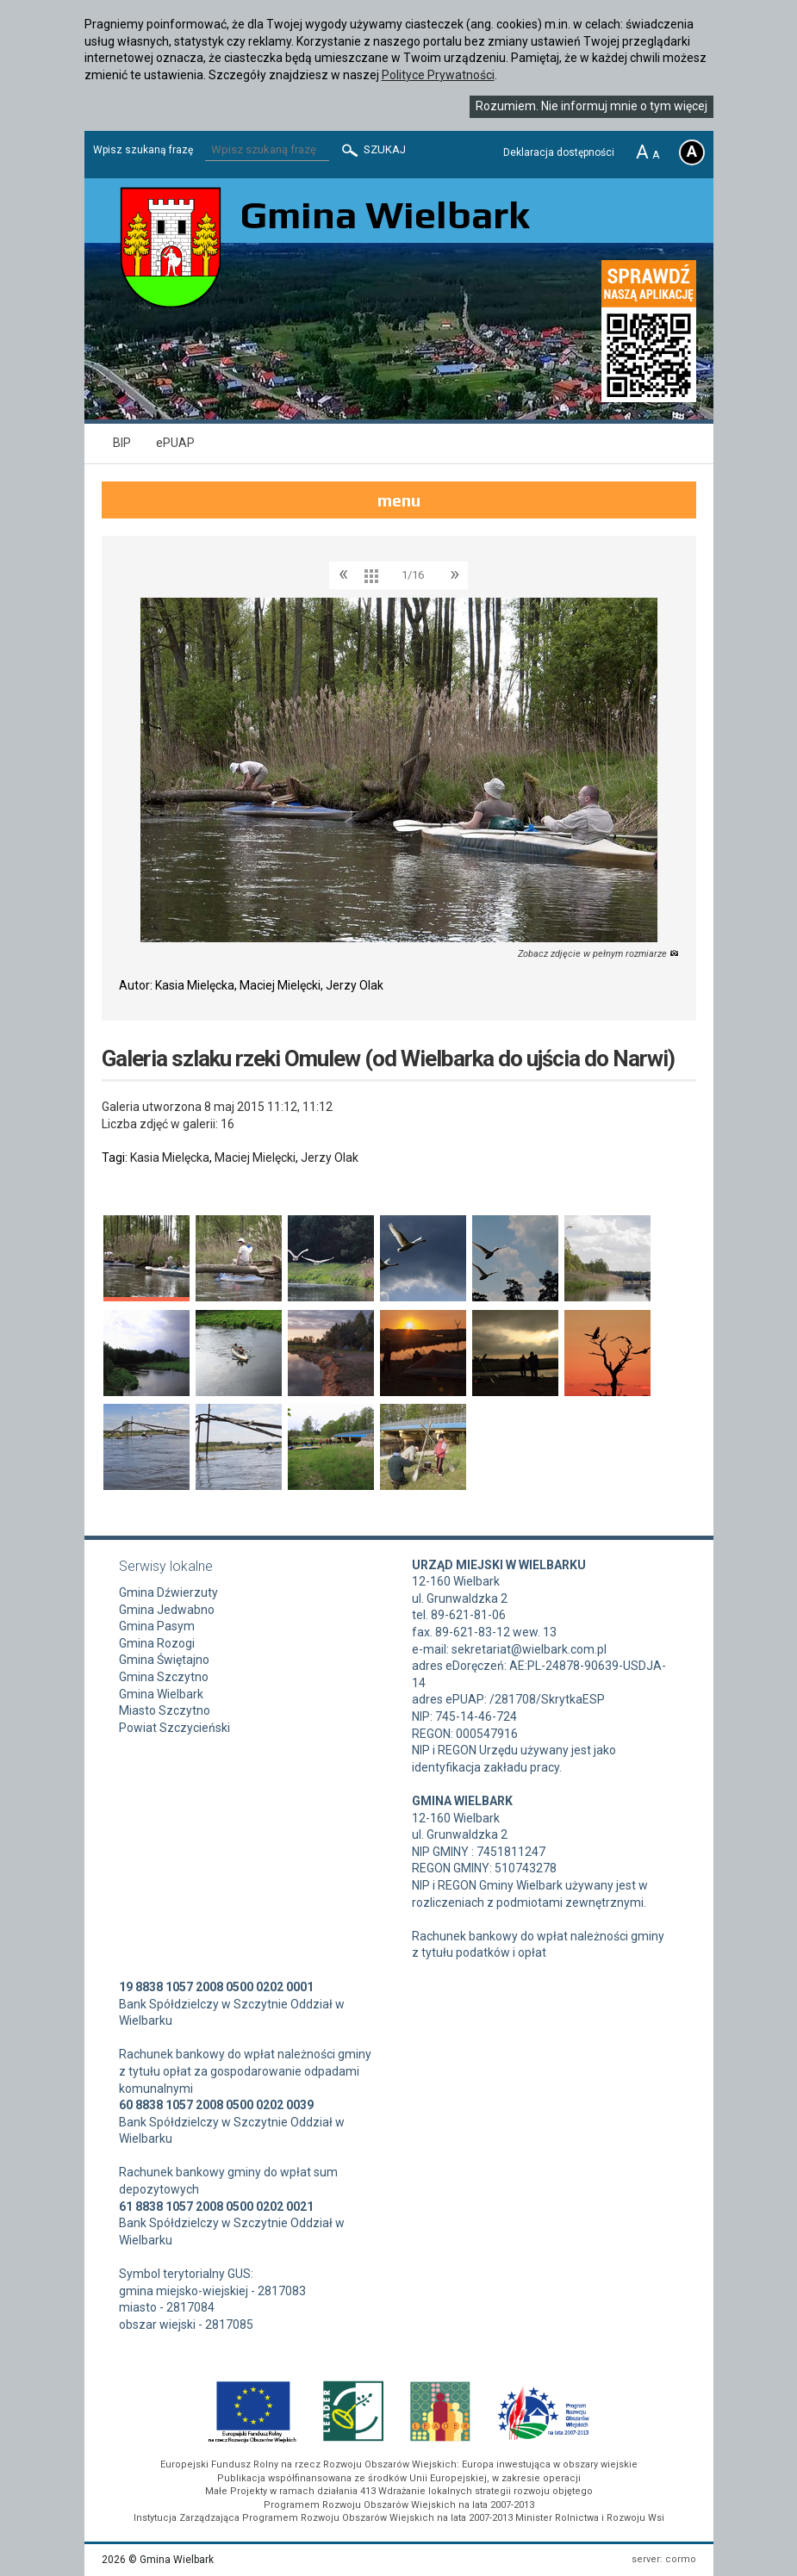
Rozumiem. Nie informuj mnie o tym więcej (591, 106)
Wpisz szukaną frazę (143, 150)
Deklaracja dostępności (558, 152)
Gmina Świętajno (164, 1660)
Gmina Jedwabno (167, 1610)
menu (398, 500)
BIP (122, 443)
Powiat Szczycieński (174, 1728)
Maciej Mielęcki (255, 1157)
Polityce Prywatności (438, 75)
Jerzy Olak (329, 1157)
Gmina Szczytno (164, 1677)
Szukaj (372, 150)
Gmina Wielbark (161, 1694)
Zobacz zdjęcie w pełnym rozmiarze (598, 953)
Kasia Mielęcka (169, 1157)
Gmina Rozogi (157, 1643)
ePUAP (175, 443)
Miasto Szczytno (164, 1710)
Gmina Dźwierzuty (168, 1592)
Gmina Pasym (157, 1626)
